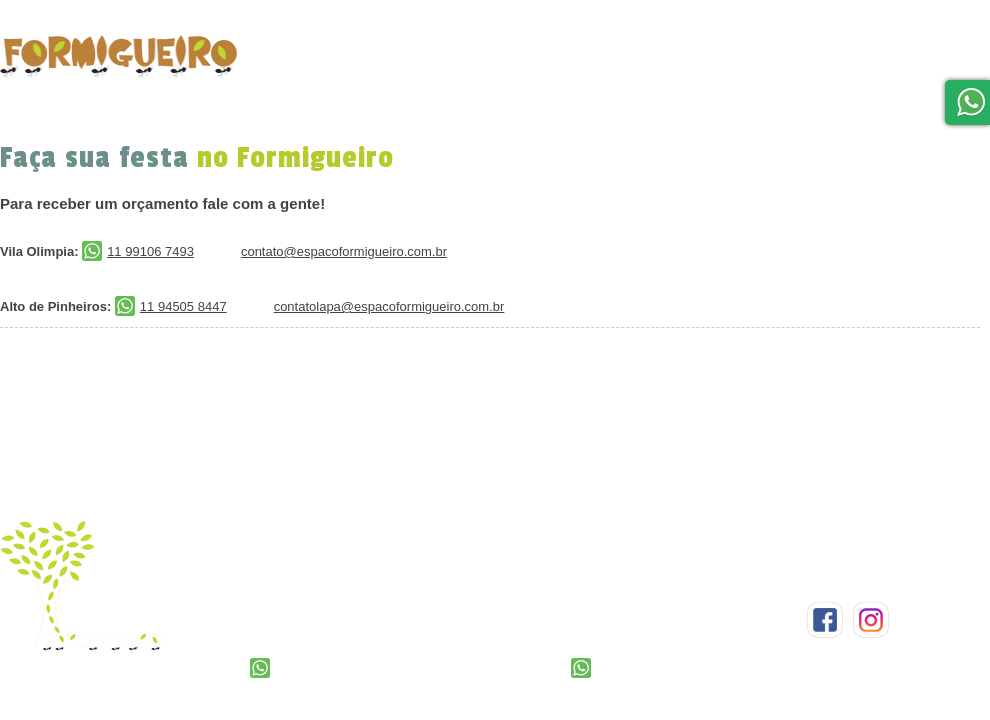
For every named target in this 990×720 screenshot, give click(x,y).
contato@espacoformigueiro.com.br (344, 251)
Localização (743, 52)
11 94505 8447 (171, 306)
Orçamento (465, 47)
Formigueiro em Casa (598, 59)
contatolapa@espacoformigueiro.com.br (389, 306)
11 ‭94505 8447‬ (627, 668)
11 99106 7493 (138, 251)
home (282, 72)
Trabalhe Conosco (900, 137)
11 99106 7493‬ (306, 668)
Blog (903, 62)
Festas (369, 54)
